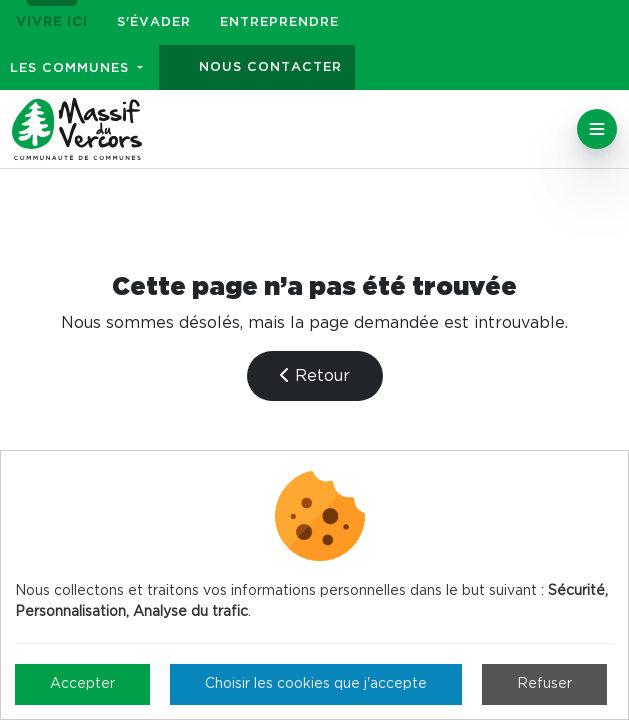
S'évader (154, 22)
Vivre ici (52, 22)
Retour (315, 375)
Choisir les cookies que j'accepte (316, 684)
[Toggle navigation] (597, 129)
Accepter (82, 684)
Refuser (544, 684)
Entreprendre (279, 22)
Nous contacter (270, 67)
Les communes (72, 68)
